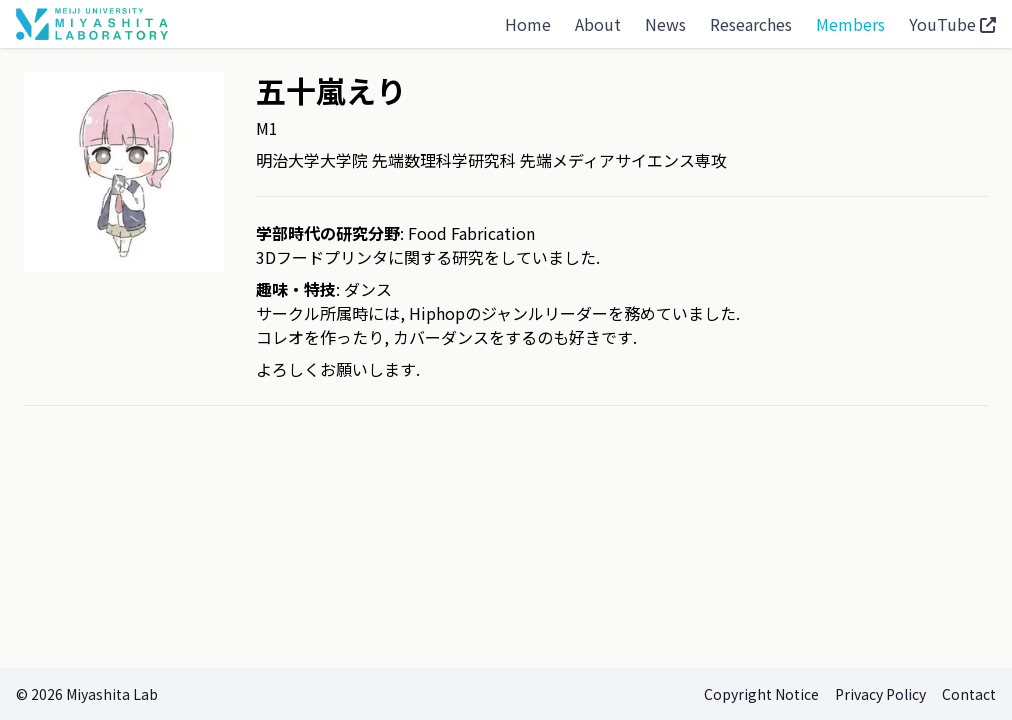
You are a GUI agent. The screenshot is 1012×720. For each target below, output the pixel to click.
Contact (969, 694)
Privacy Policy (880, 694)
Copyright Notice (761, 694)
